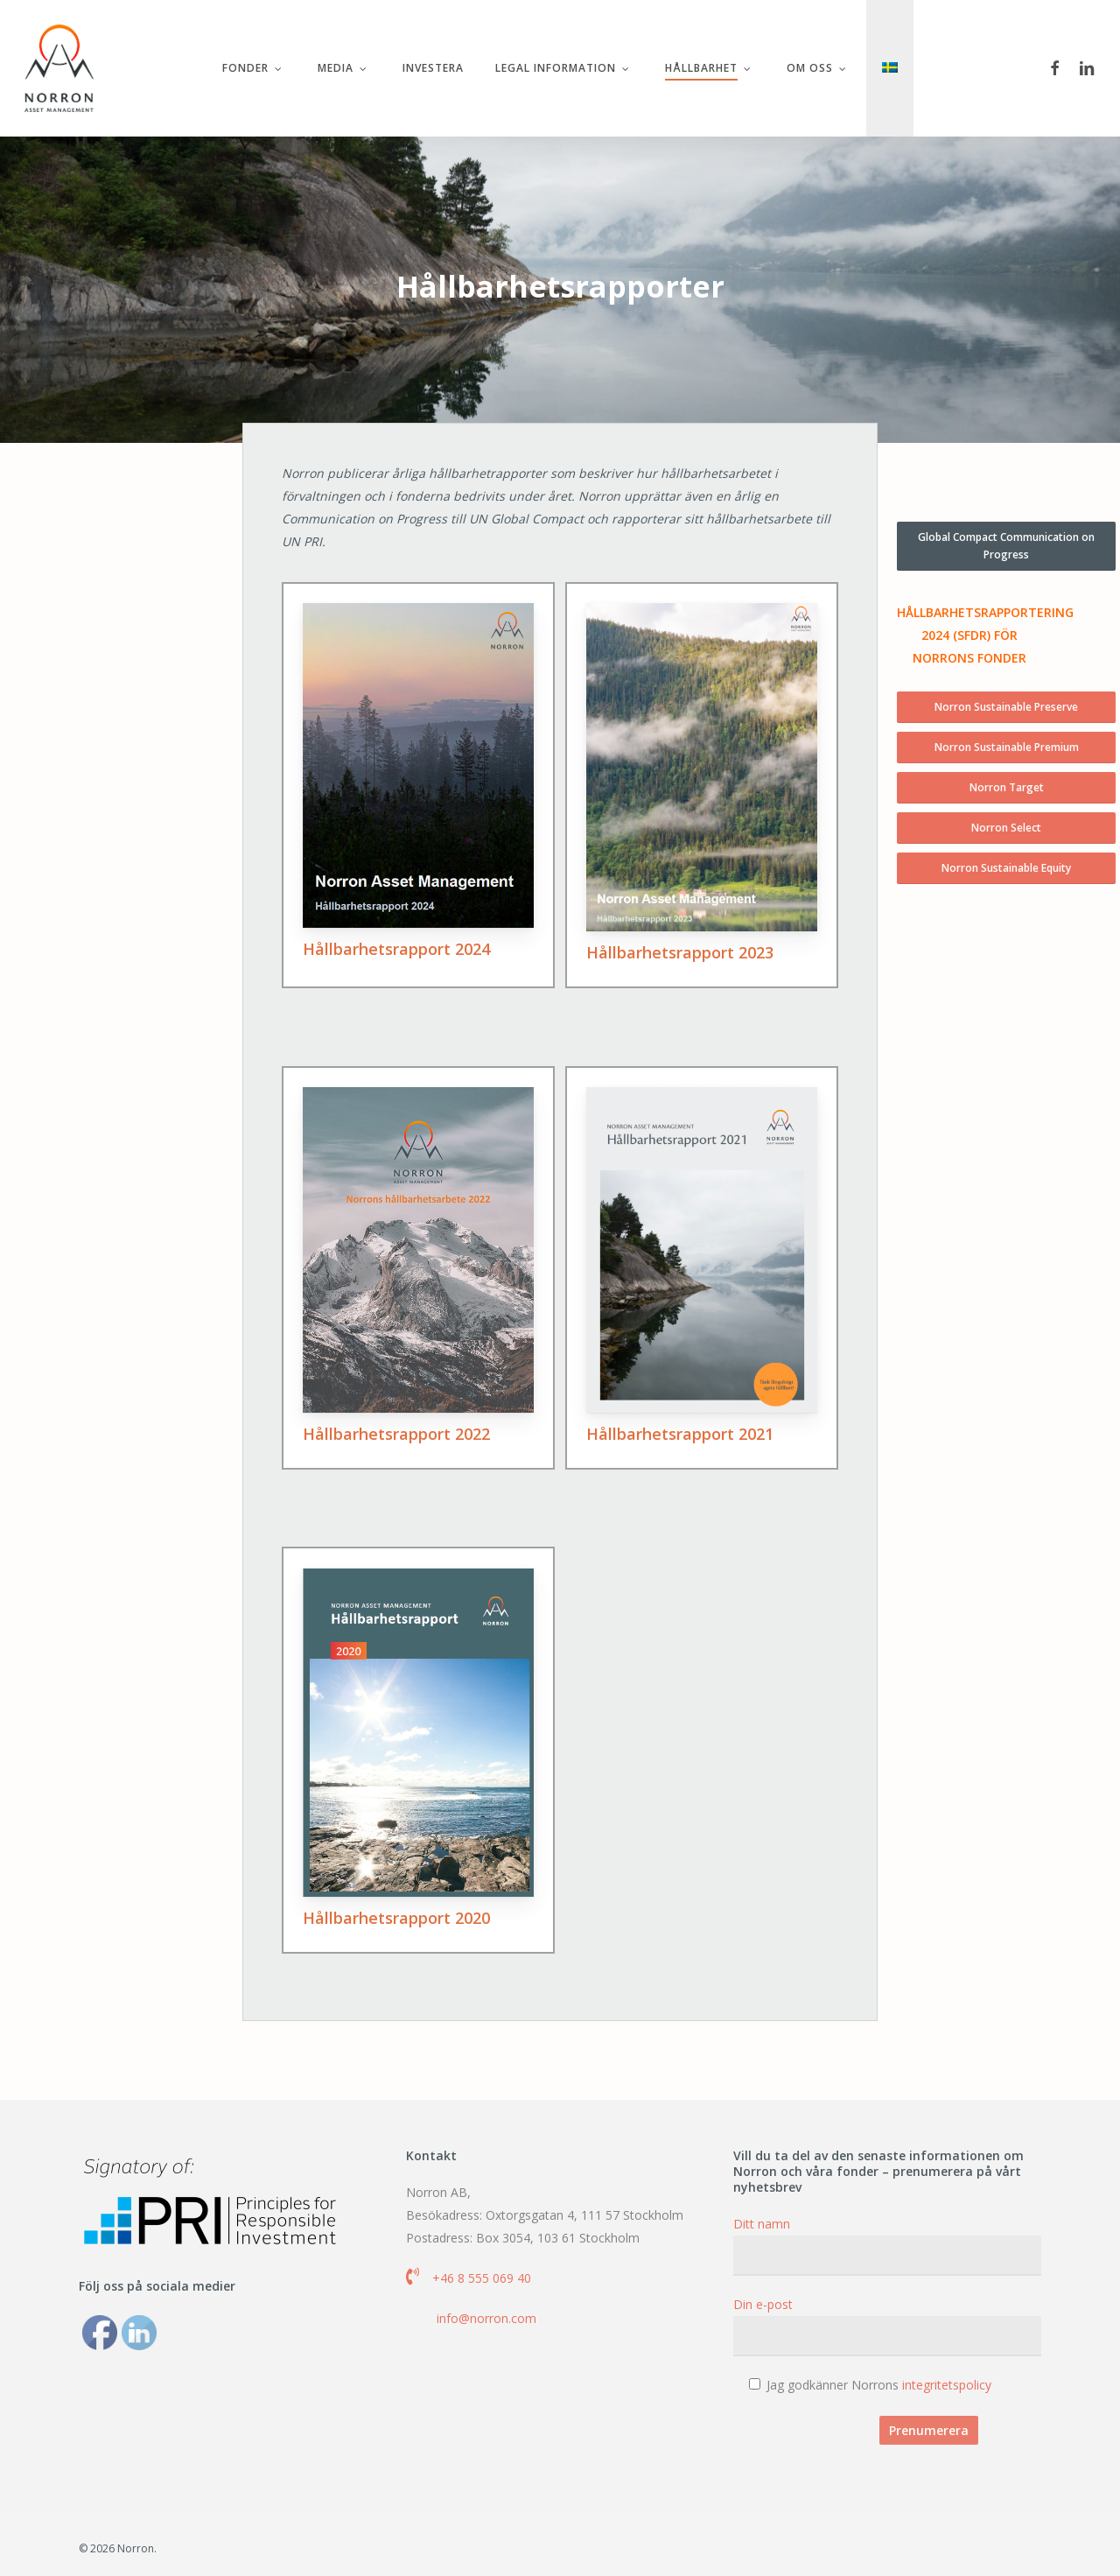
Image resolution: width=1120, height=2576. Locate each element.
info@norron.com (486, 2318)
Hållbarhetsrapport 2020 (396, 1917)
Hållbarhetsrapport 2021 (680, 1433)
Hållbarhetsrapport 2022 (396, 1433)
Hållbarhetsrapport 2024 (396, 948)
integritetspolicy (946, 2384)
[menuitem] (890, 68)
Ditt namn (887, 2245)
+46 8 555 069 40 (481, 2278)
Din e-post (887, 2326)
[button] (1006, 546)
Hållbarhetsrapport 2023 (680, 952)
